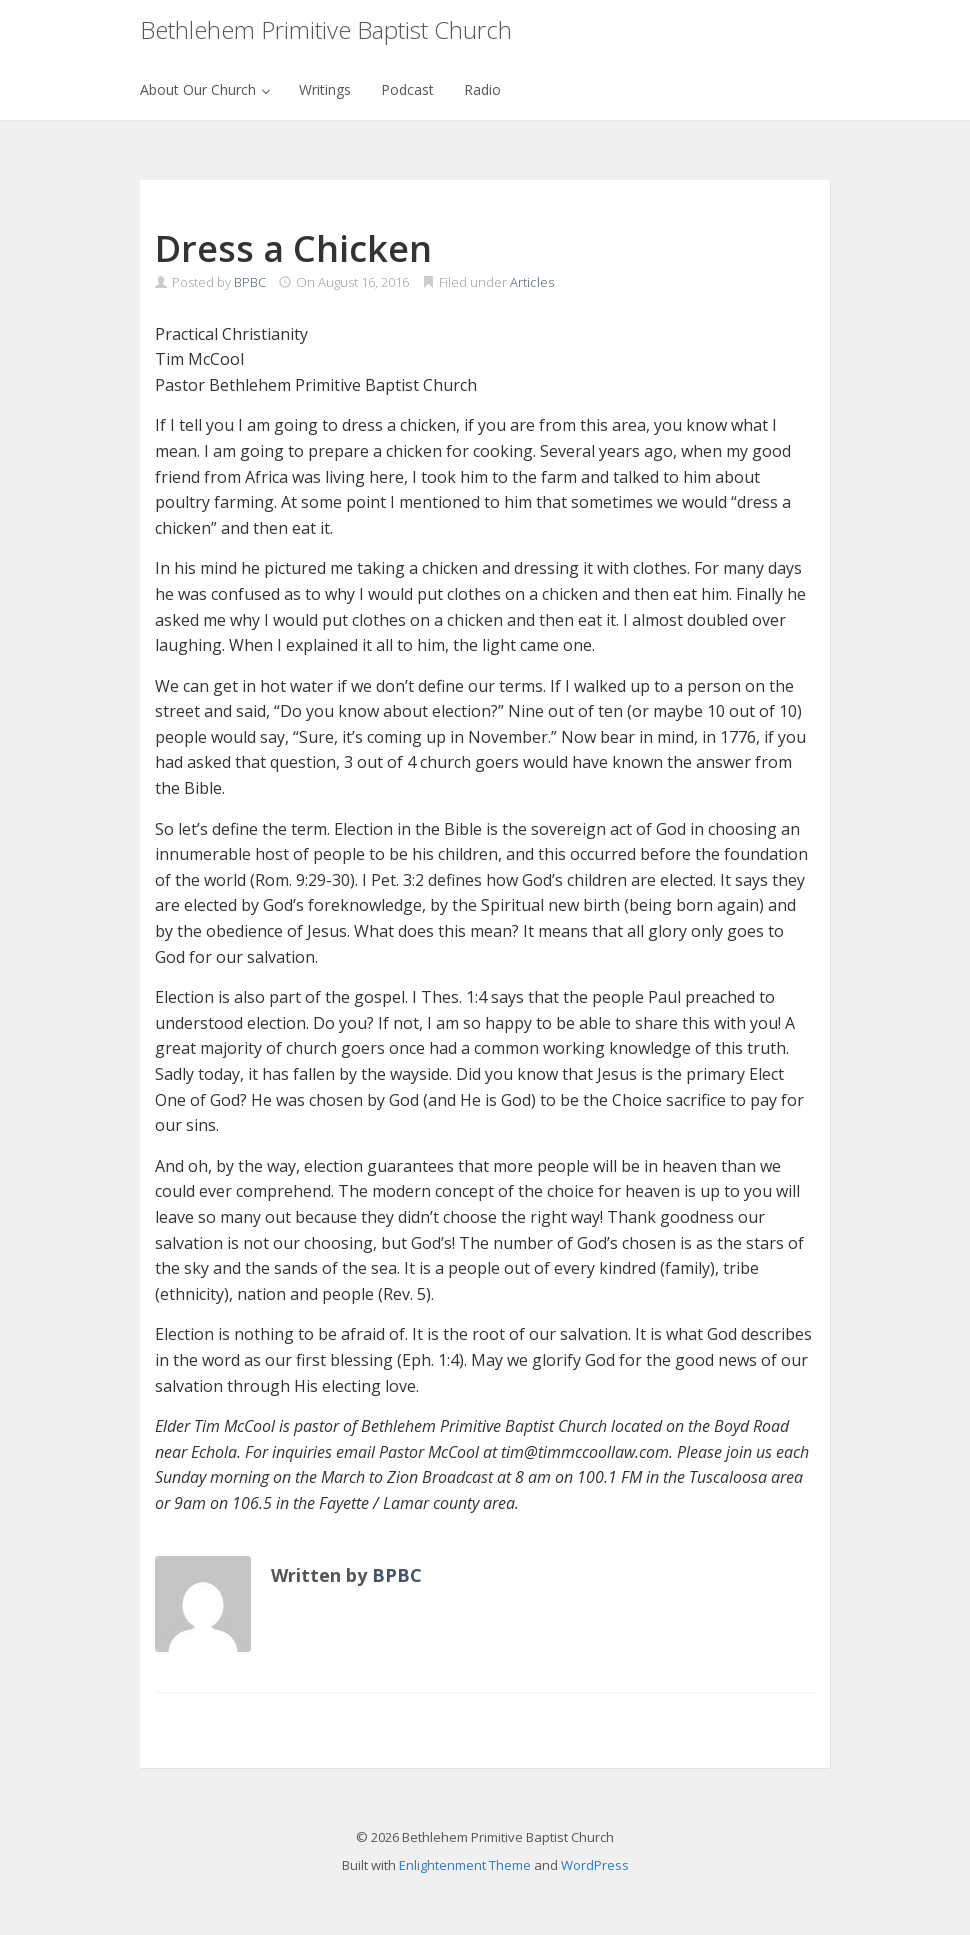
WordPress (595, 1865)
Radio (482, 89)
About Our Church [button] (205, 89)
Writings (325, 89)
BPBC (250, 282)
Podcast (407, 89)
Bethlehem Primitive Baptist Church (326, 29)
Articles (532, 282)
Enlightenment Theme (465, 1865)
